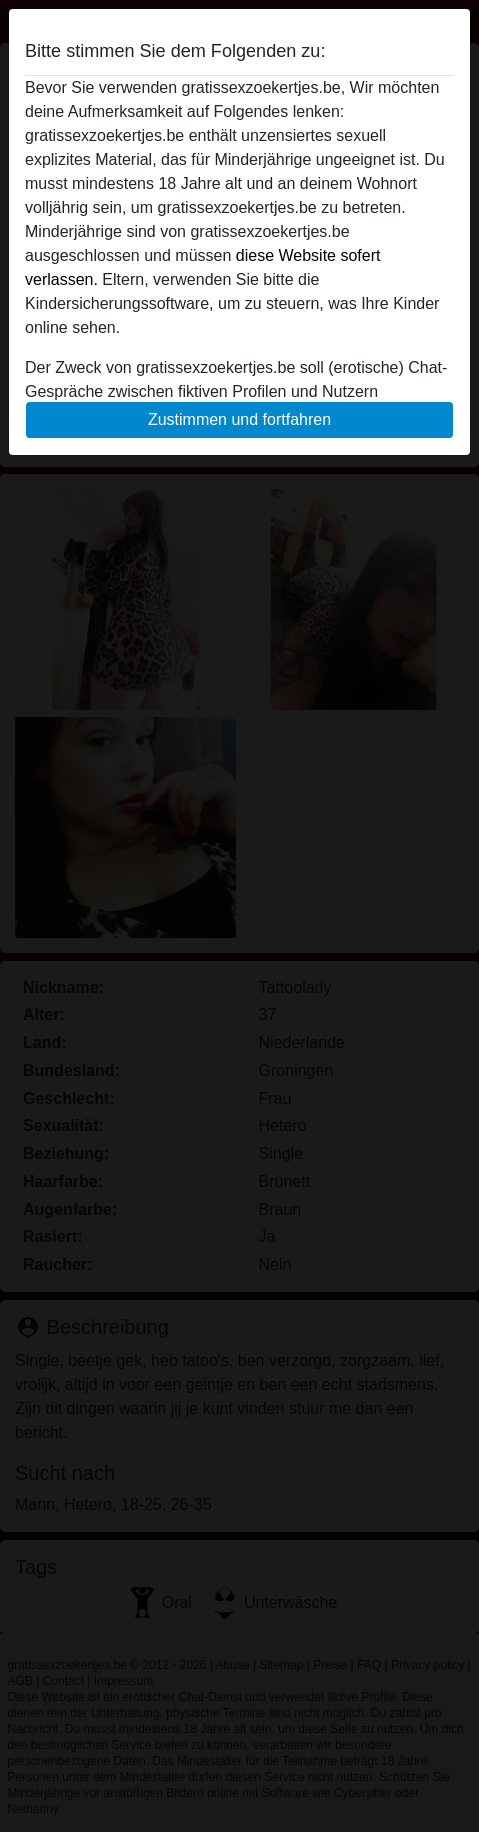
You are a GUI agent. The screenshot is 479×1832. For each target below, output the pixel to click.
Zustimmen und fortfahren (239, 419)
